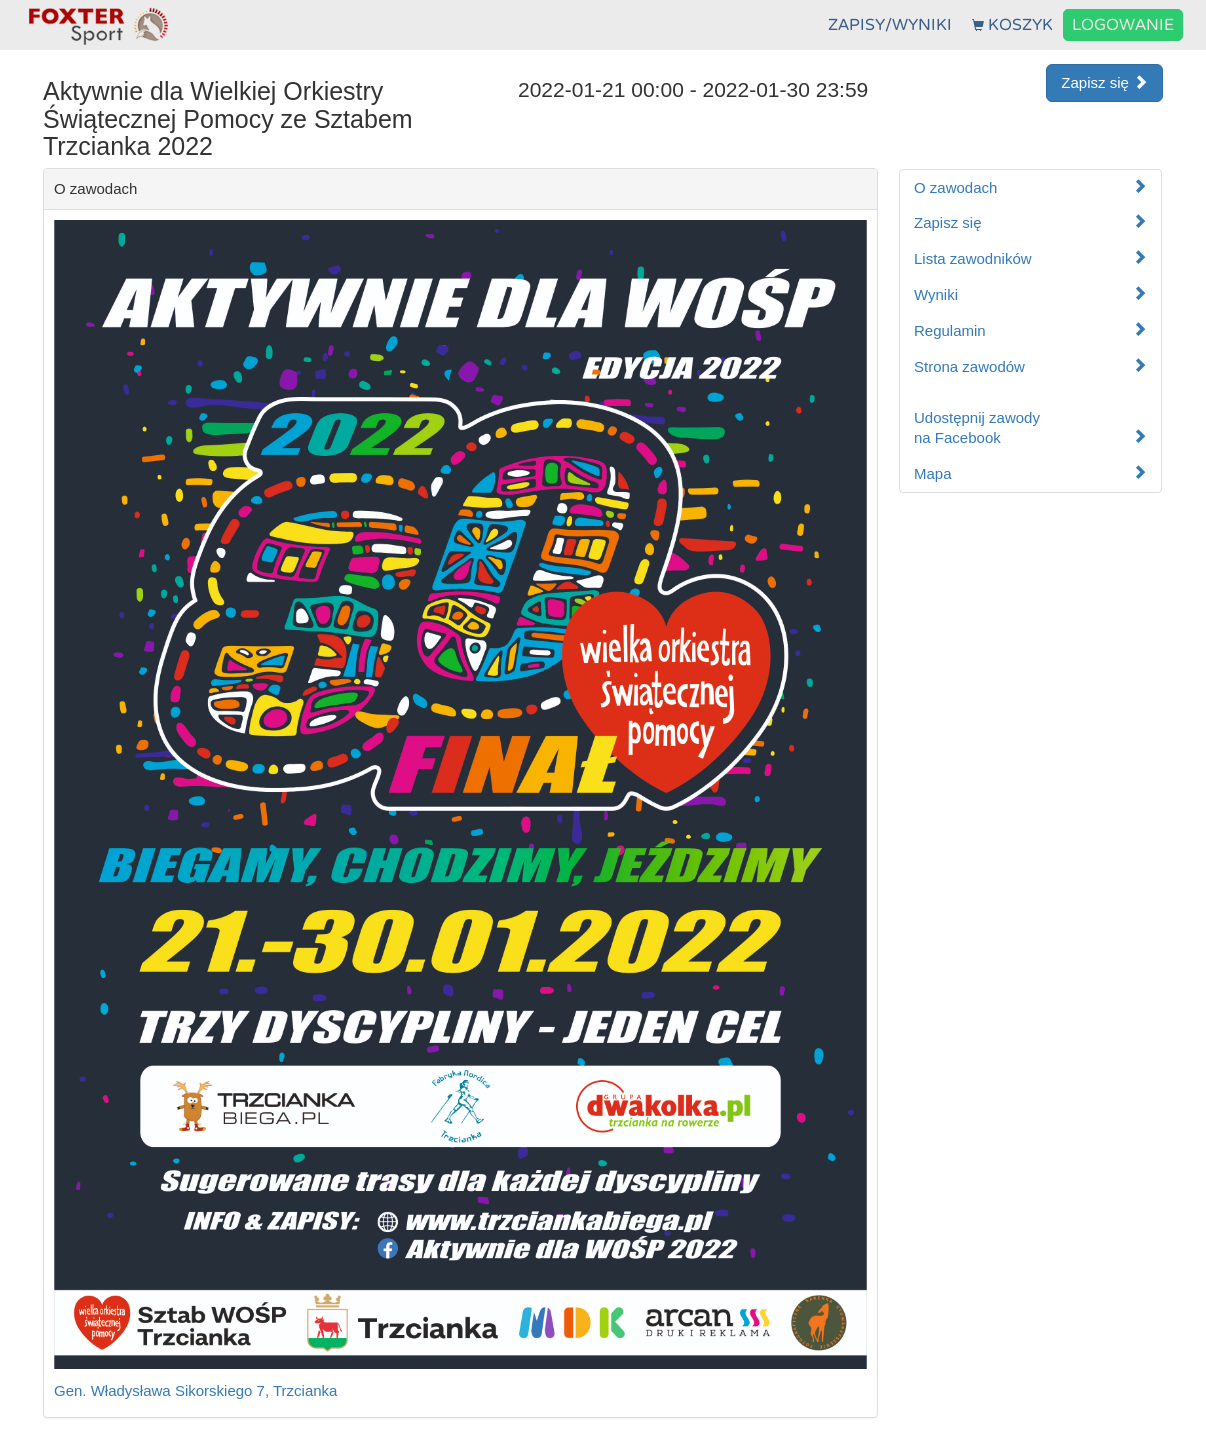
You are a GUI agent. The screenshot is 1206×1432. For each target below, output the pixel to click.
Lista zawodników (1030, 258)
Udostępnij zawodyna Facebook (1030, 427)
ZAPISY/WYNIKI (890, 25)
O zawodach (1030, 187)
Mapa (1030, 473)
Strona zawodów (1030, 366)
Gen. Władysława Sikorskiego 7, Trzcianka (195, 1390)
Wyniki (1030, 294)
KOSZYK (1012, 25)
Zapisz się (1104, 82)
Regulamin (1030, 330)
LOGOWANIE (1123, 25)
